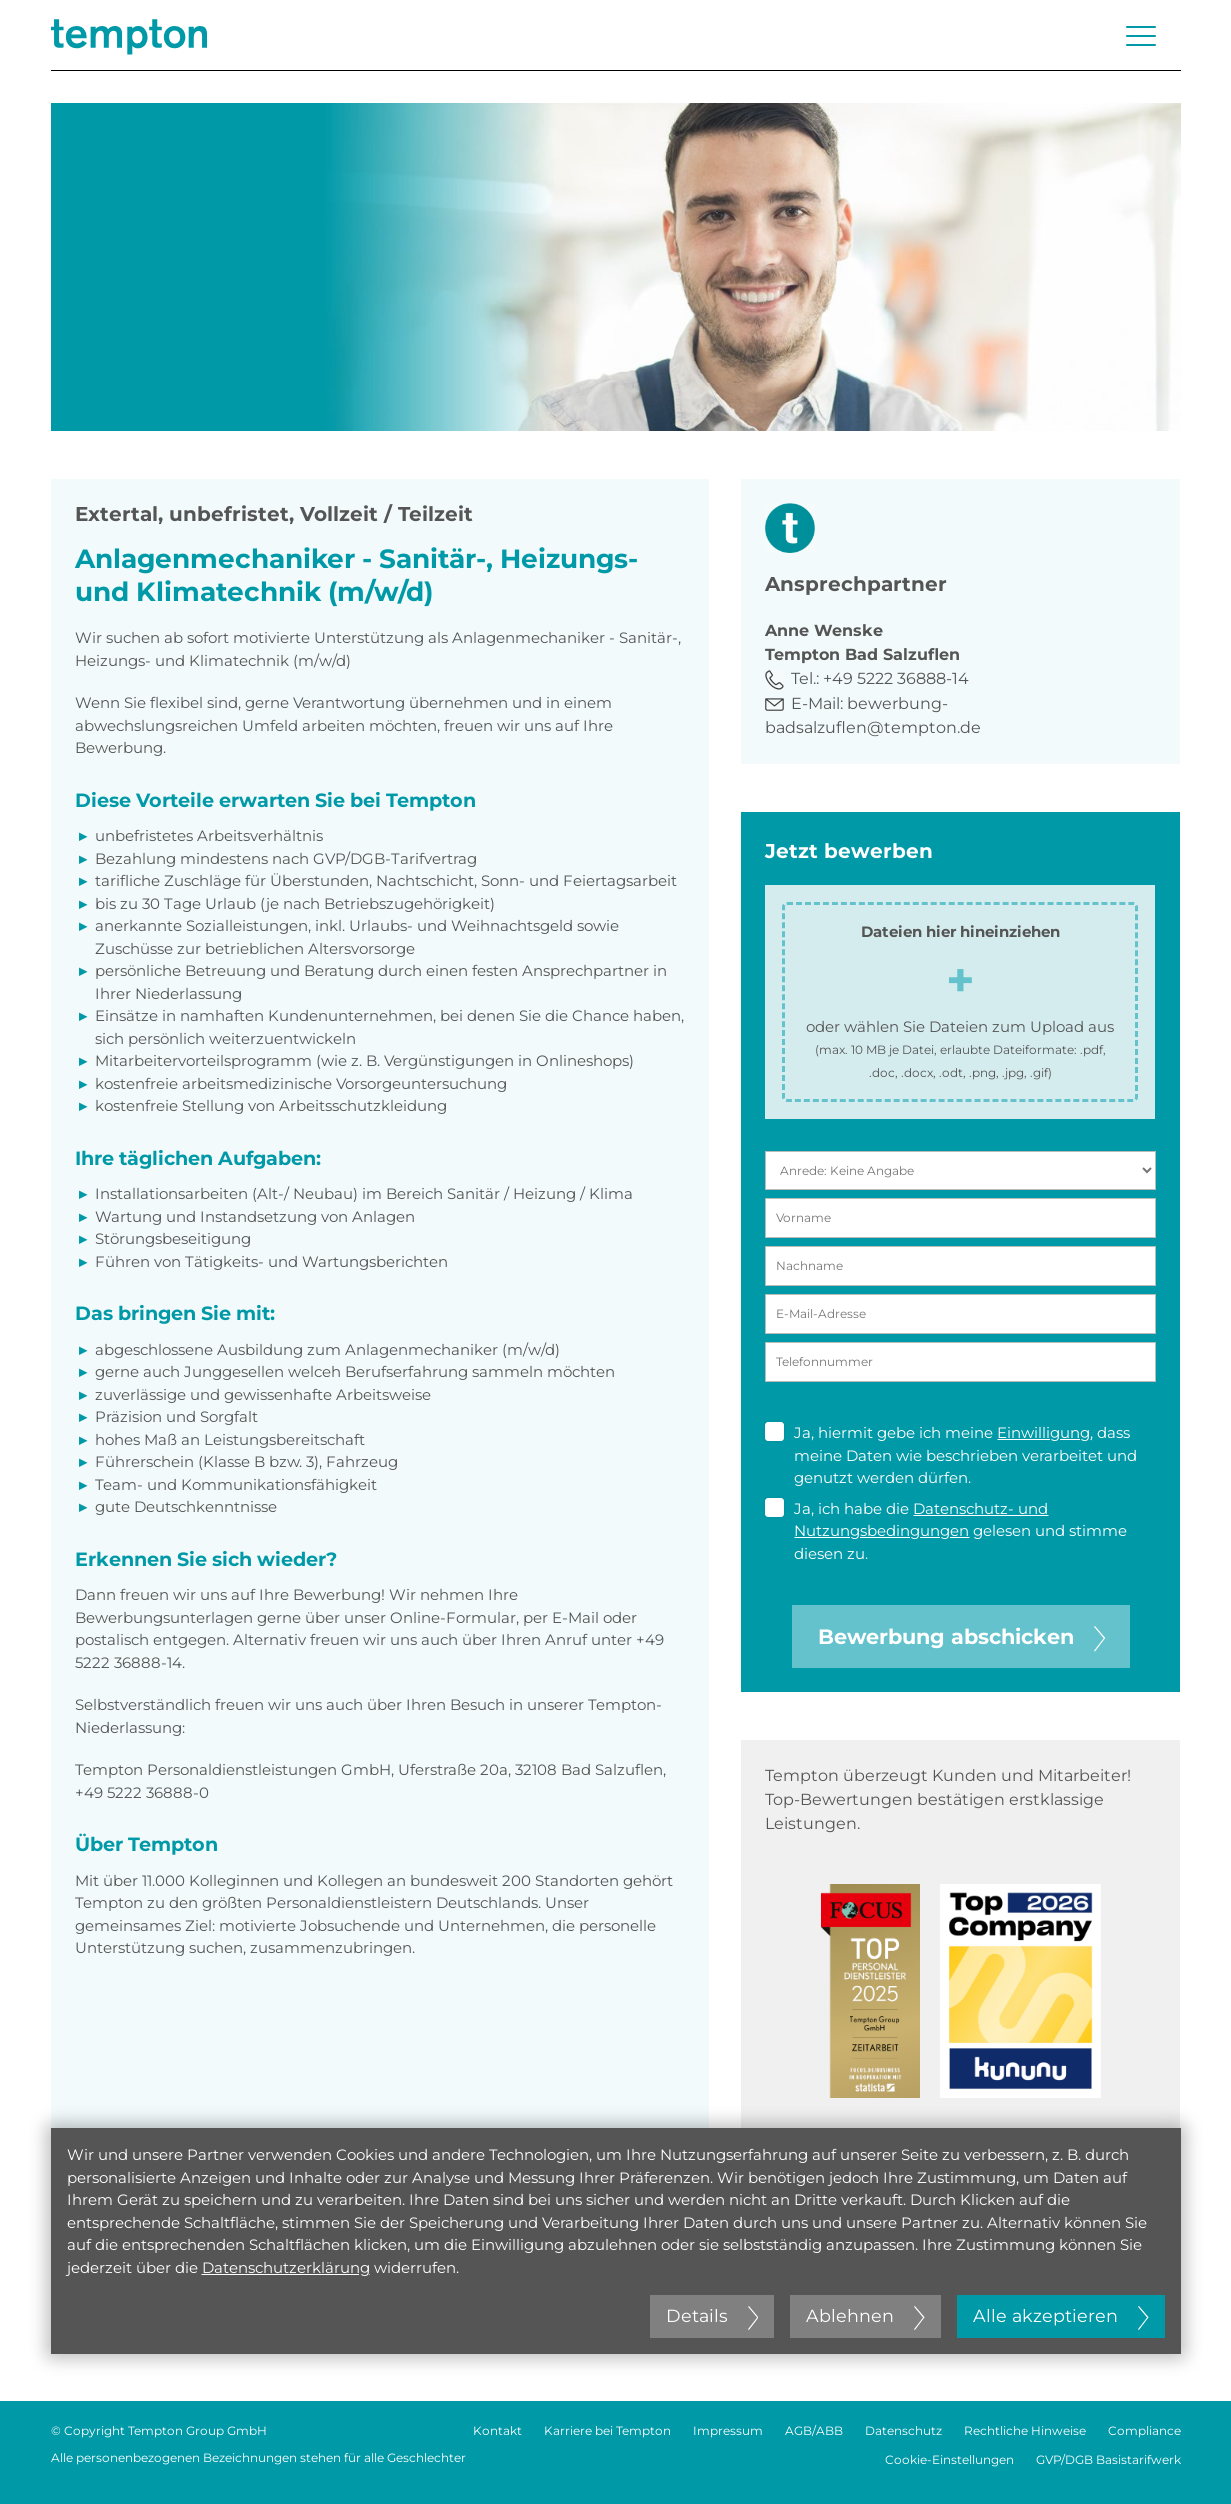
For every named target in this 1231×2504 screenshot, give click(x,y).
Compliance (1144, 2430)
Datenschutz (903, 2430)
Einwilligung (1043, 1432)
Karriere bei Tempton (607, 2430)
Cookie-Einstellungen (949, 2459)
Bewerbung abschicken (962, 1636)
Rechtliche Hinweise (1025, 2430)
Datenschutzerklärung (286, 2267)
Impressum (728, 2430)
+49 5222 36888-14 (896, 678)
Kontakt (497, 2430)
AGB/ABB (814, 2430)
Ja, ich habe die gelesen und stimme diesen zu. (946, 1530)
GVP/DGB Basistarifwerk (1108, 2459)
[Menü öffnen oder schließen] (1141, 36)
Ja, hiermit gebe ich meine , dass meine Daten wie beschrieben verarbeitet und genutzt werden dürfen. (951, 1454)
